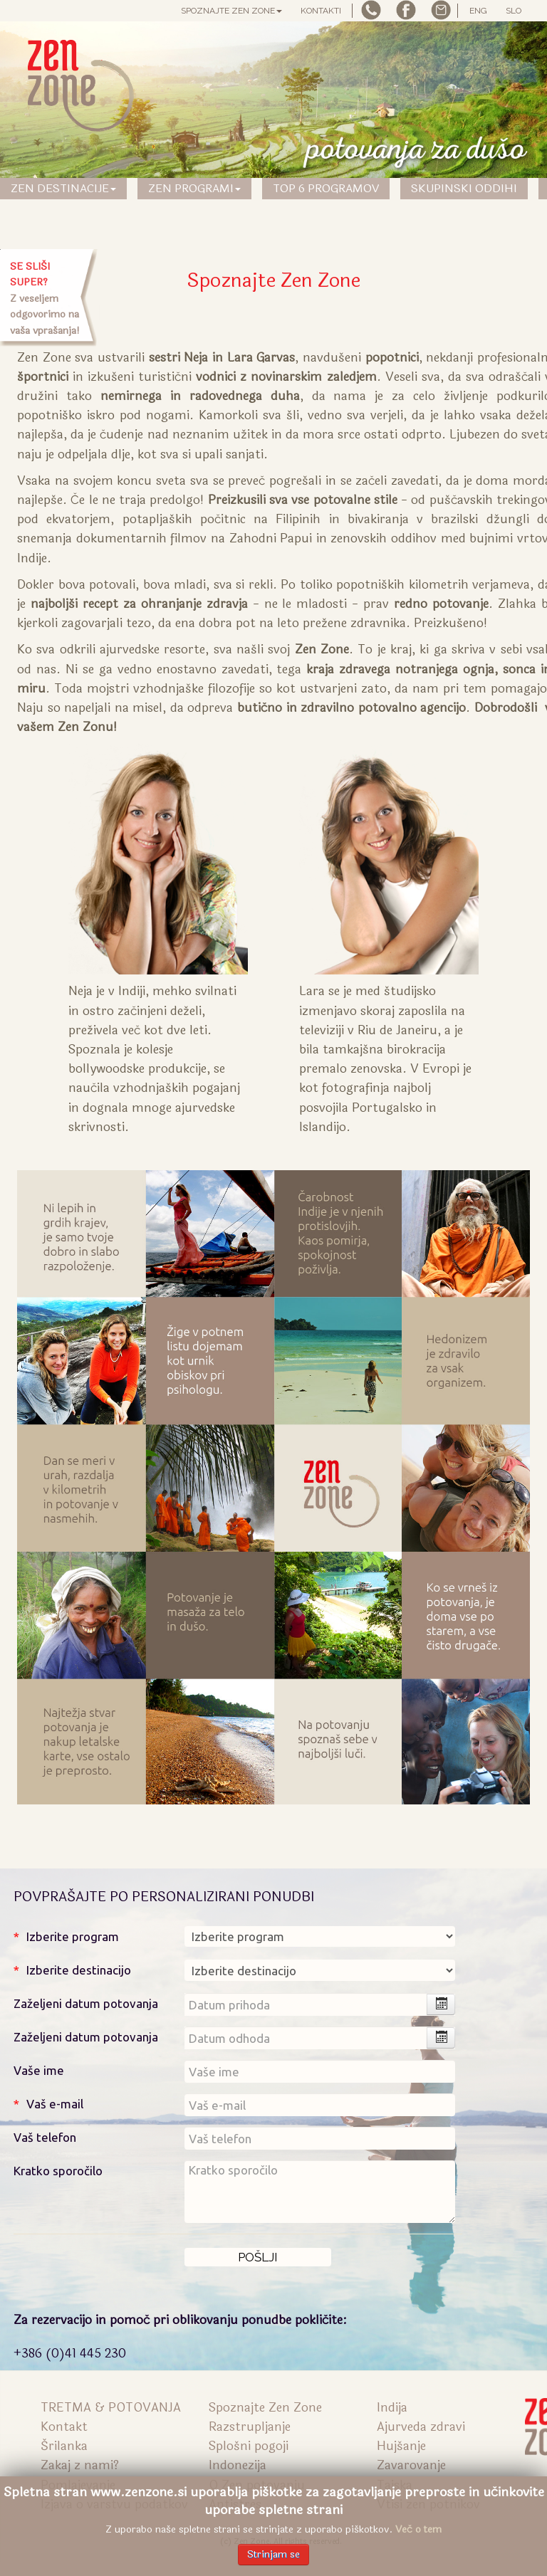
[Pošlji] (257, 2257)
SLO (513, 11)
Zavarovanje (411, 2465)
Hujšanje (401, 2446)
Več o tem (418, 2529)
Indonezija (237, 2465)
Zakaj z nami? (80, 2465)
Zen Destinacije (63, 188)
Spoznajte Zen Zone (231, 11)
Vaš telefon (45, 2137)
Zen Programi (194, 188)
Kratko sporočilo (58, 2170)
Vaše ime (39, 2070)
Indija (392, 2407)
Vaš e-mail (54, 2103)
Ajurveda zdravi (421, 2426)
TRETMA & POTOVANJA (111, 2407)
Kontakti (321, 11)
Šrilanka (64, 2446)
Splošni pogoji (248, 2446)
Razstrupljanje (250, 2426)
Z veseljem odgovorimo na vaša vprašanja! (45, 298)
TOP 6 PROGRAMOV (326, 188)
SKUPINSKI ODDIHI (464, 188)
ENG (478, 11)
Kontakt (64, 2426)
